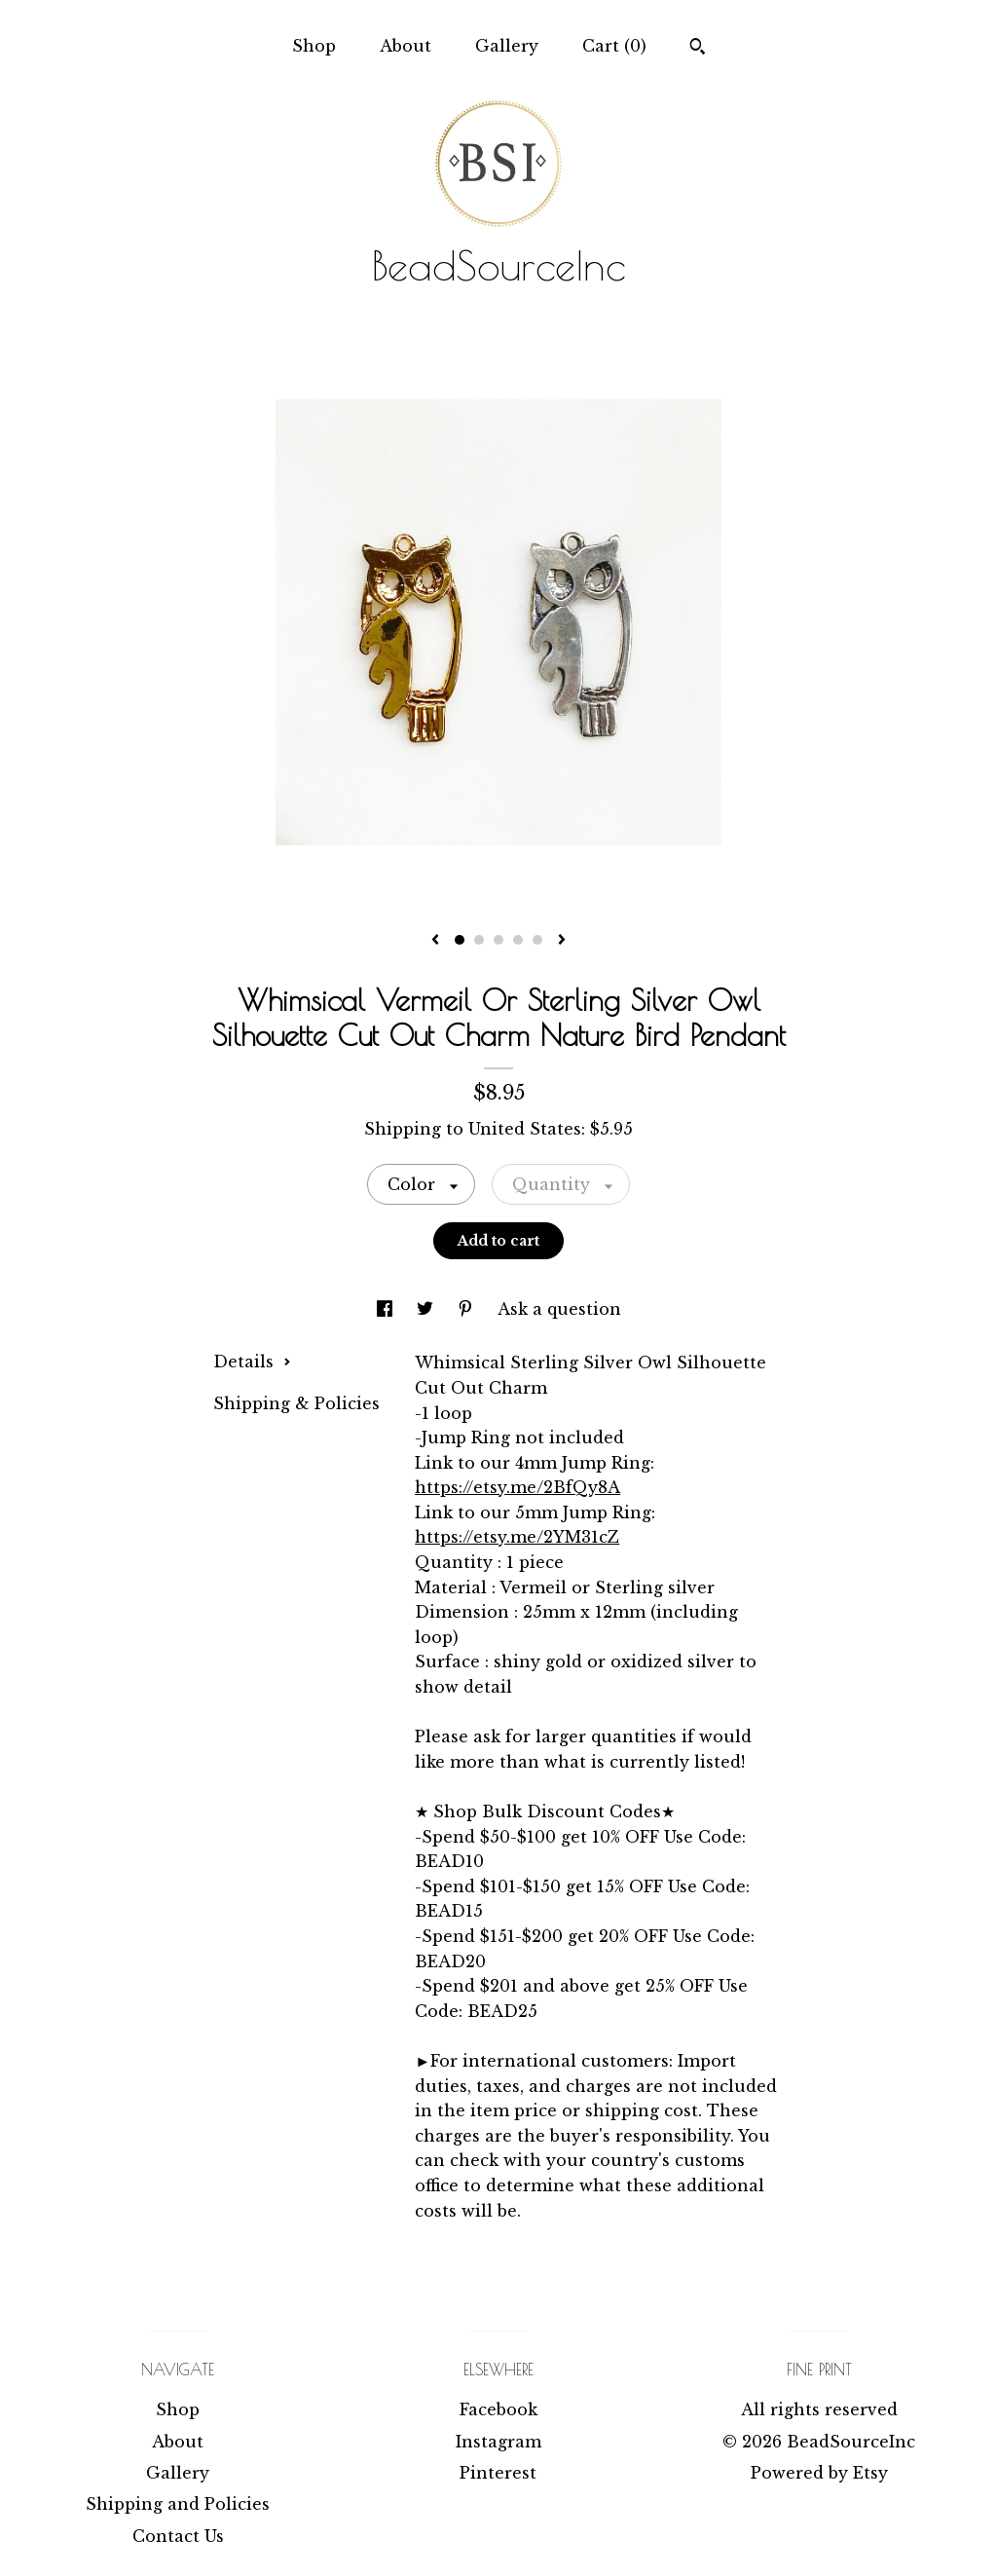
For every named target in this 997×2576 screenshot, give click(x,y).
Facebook (498, 2409)
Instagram (498, 2441)
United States (524, 1129)
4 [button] (518, 940)
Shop (314, 46)
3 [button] (498, 940)
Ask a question (559, 1309)
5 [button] (537, 940)
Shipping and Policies (178, 2504)
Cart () (614, 46)
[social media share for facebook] (387, 1309)
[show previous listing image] (435, 941)
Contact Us (178, 2536)
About (405, 46)
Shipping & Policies (296, 1403)
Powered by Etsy (819, 2473)
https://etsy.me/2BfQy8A (517, 1487)
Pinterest (498, 2473)
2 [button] (479, 940)
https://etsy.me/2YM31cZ (517, 1537)
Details (252, 1361)
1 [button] (459, 940)
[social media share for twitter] (427, 1309)
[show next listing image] (562, 941)
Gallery (506, 46)
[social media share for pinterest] (468, 1309)
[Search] (697, 48)
